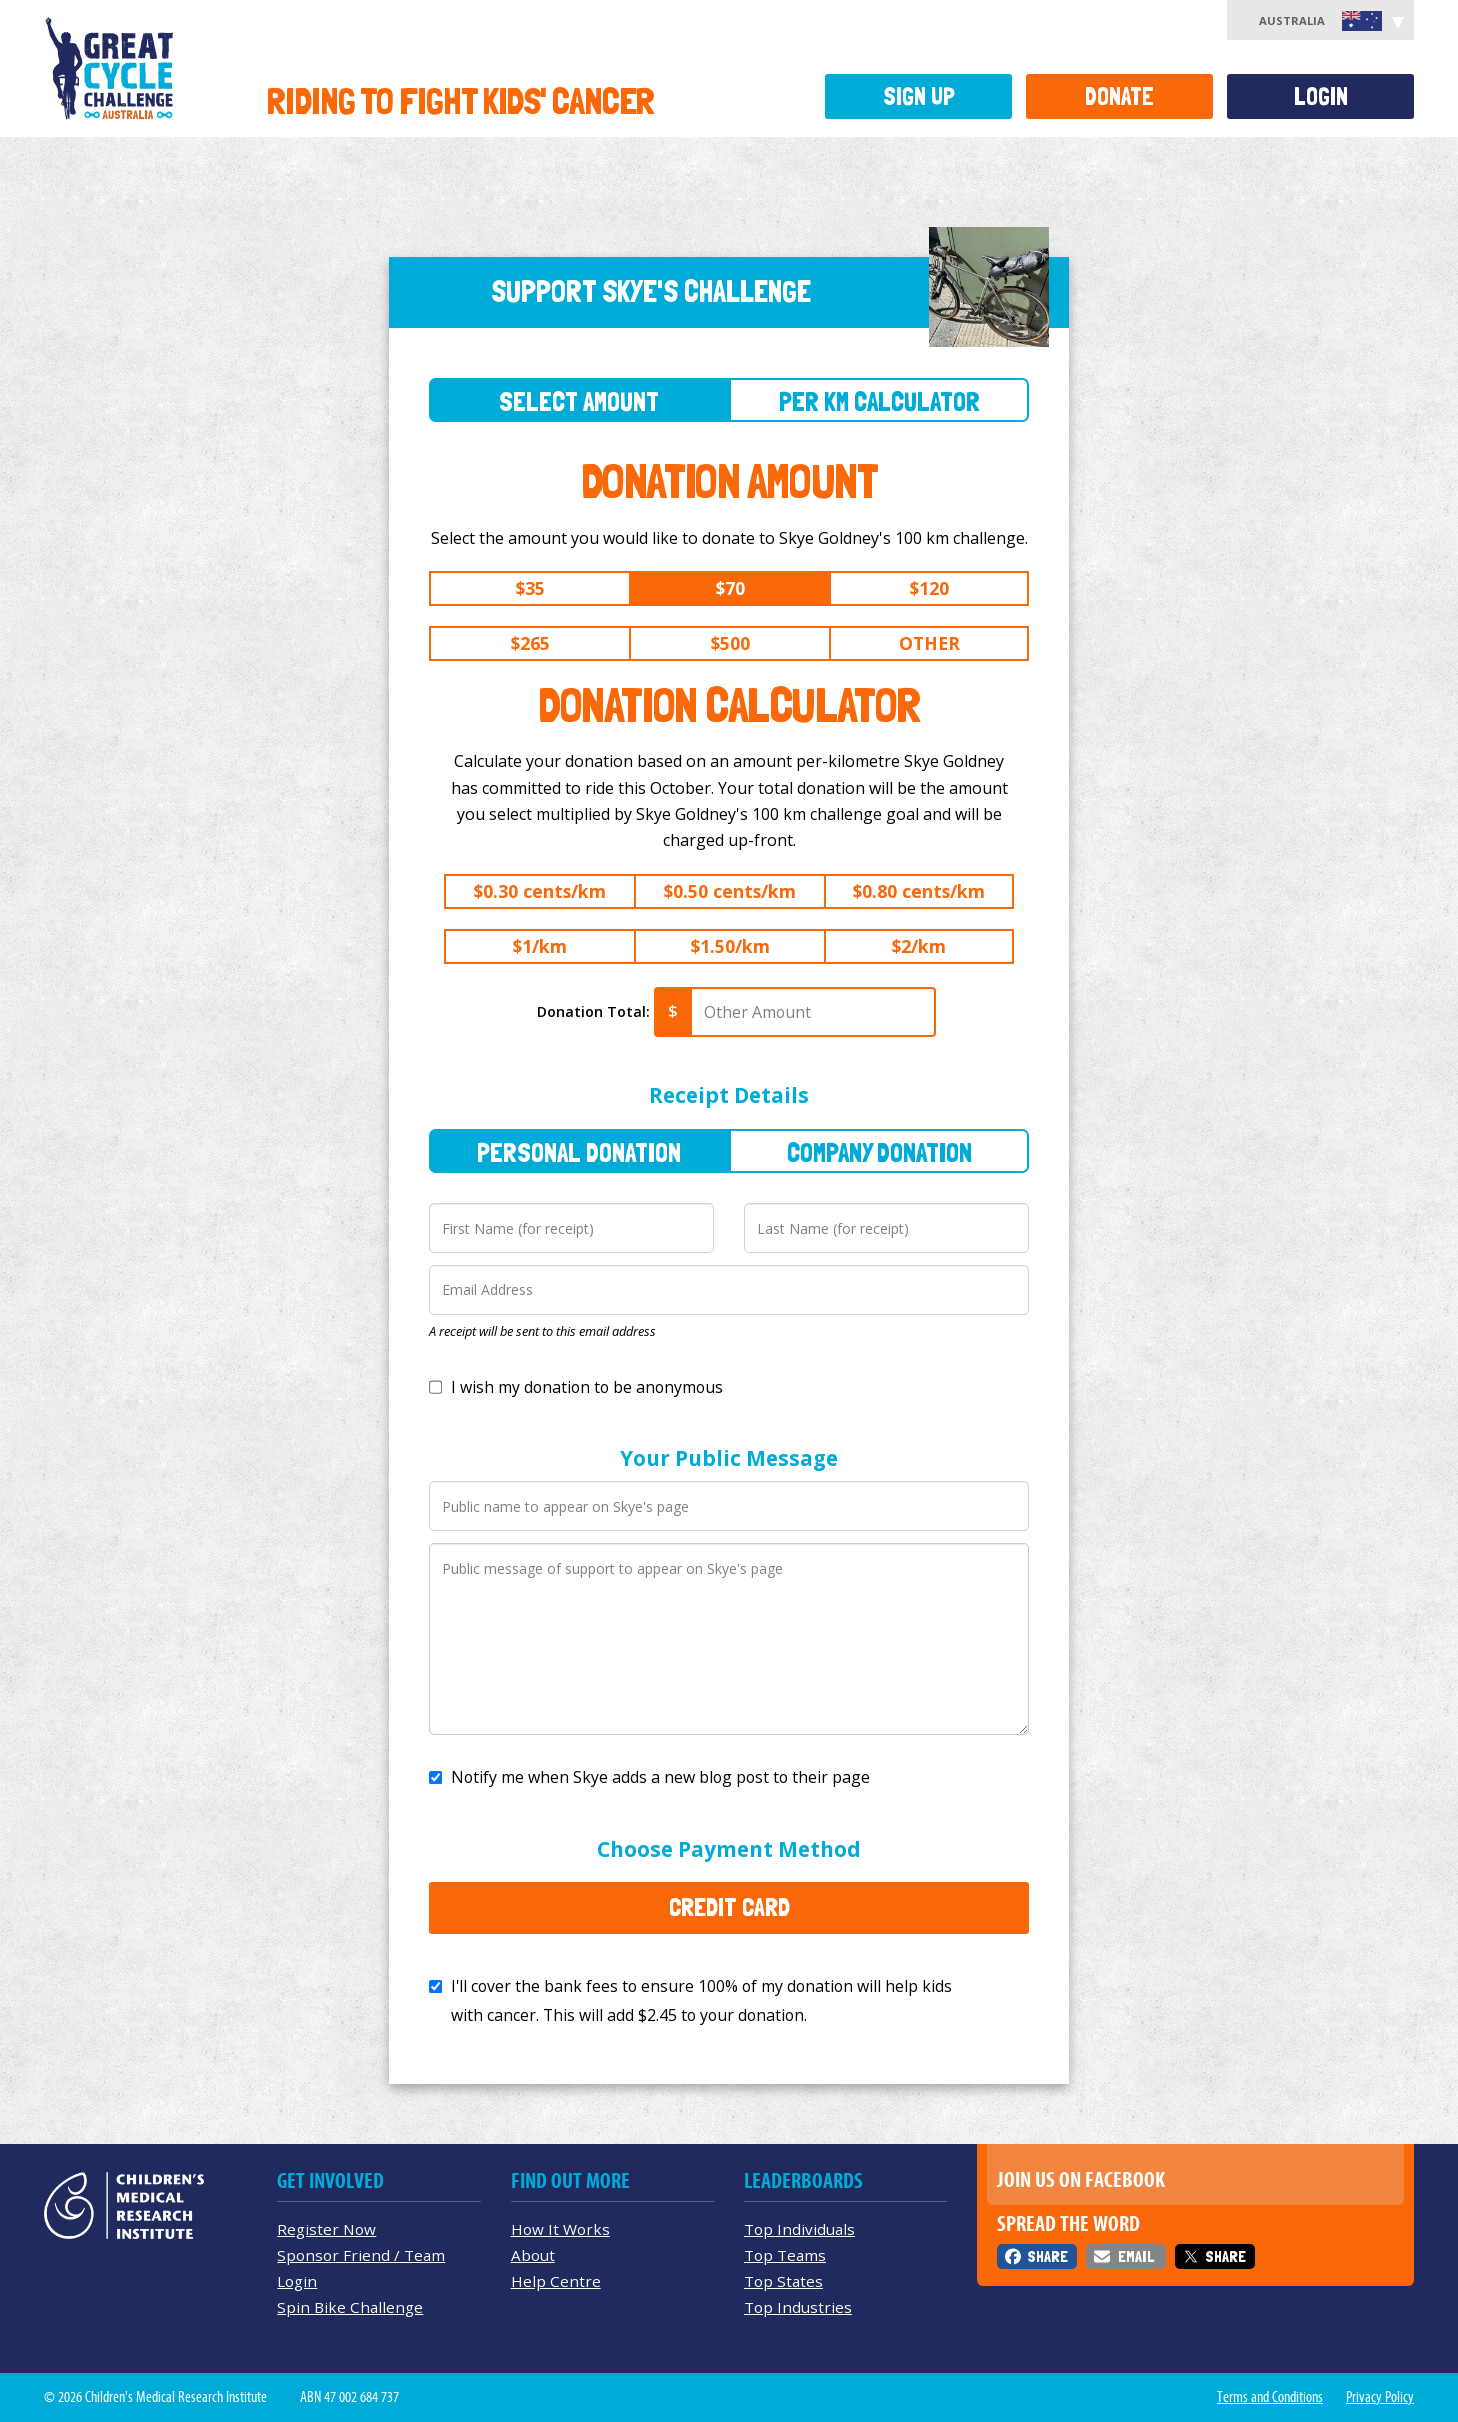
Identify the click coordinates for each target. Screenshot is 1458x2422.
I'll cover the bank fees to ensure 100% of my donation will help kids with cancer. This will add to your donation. (701, 2000)
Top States (783, 2281)
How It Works (560, 2229)
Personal (579, 1152)
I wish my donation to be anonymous (587, 1387)
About (533, 2255)
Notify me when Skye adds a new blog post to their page (660, 1777)
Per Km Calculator (879, 401)
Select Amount (579, 401)
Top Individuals (799, 2229)
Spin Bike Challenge (350, 2307)
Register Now (326, 2229)
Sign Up (919, 96)
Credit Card (729, 1907)
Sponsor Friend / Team (361, 2255)
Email (1136, 2256)
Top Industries (798, 2307)
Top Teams (785, 2255)
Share (1047, 2256)
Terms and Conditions (1270, 2397)
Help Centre (556, 2281)
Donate (1119, 96)
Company (879, 1152)
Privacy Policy (1380, 2397)
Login (1321, 96)
